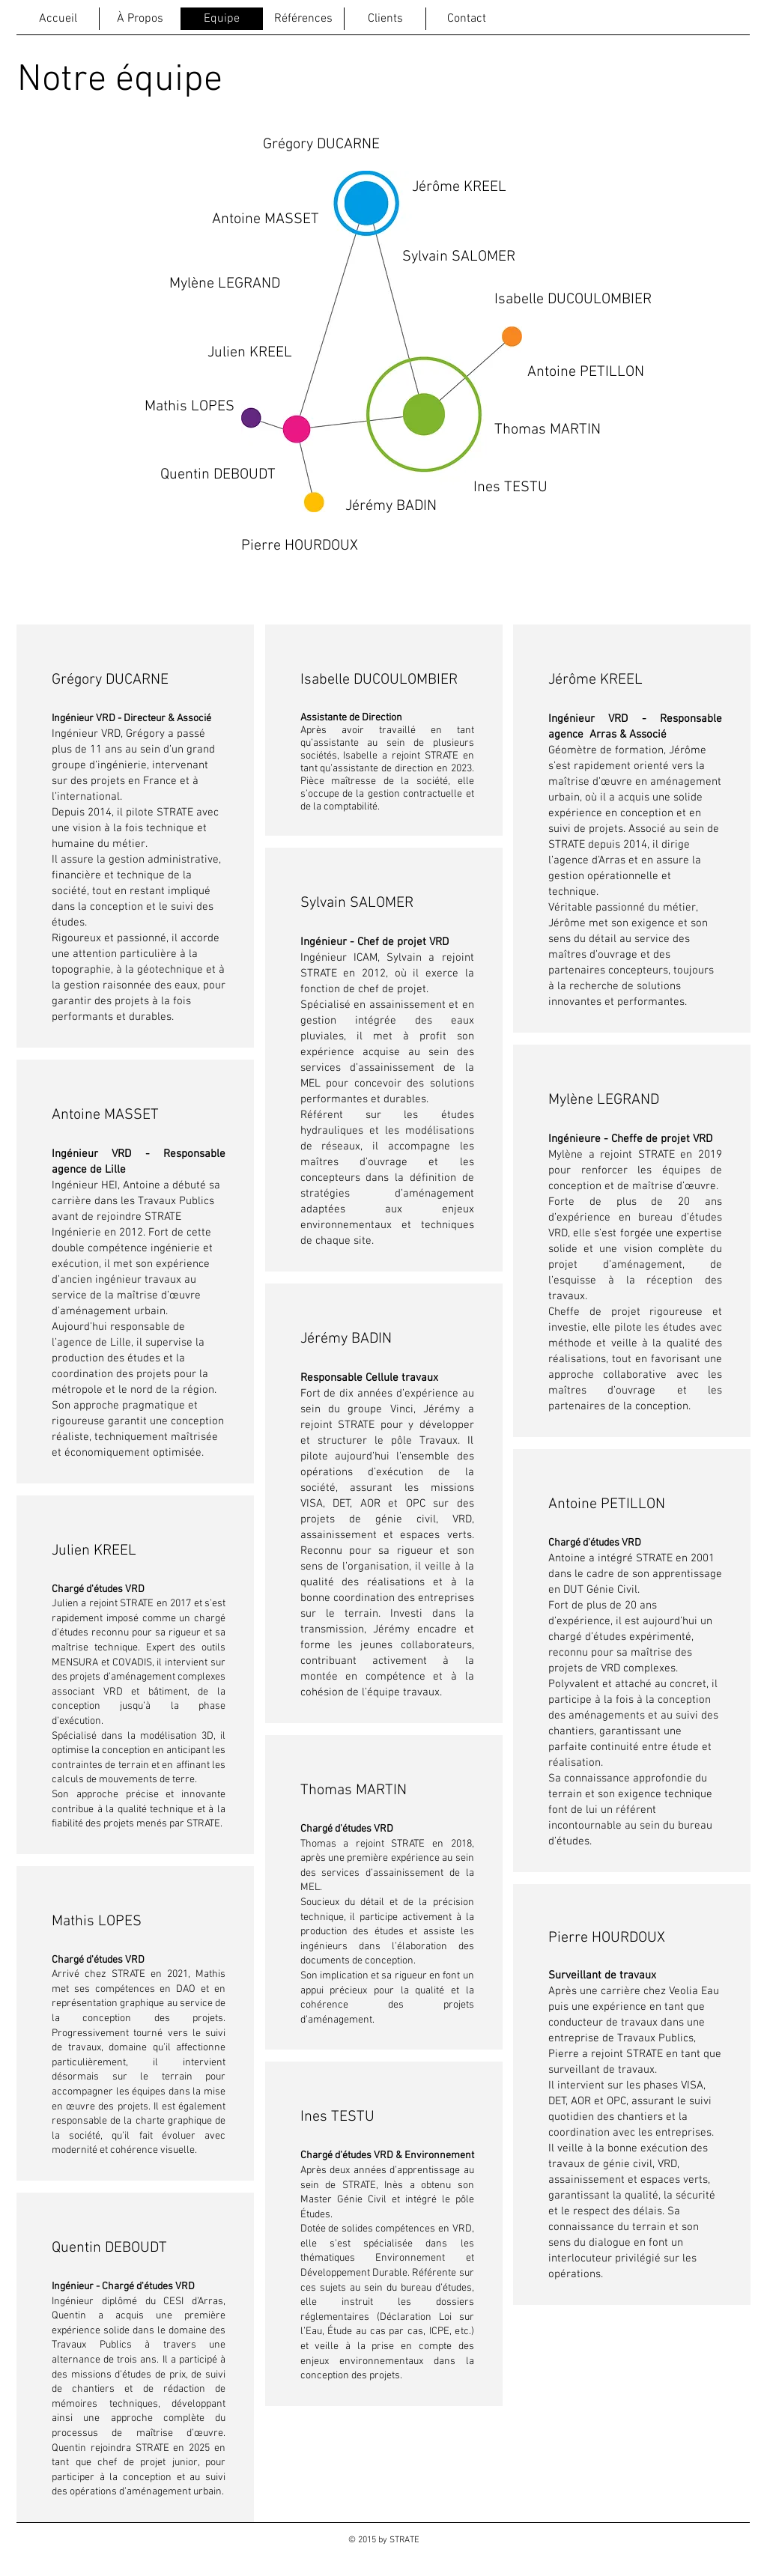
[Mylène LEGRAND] (224, 283)
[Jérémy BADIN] (390, 506)
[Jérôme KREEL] (458, 187)
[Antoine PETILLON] (585, 372)
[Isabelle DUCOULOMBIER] (573, 299)
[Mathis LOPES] (189, 406)
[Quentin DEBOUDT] (218, 474)
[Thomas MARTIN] (547, 429)
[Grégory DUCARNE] (321, 144)
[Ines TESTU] (510, 487)
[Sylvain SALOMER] (458, 256)
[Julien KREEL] (249, 352)
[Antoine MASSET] (265, 219)
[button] (286, 545)
